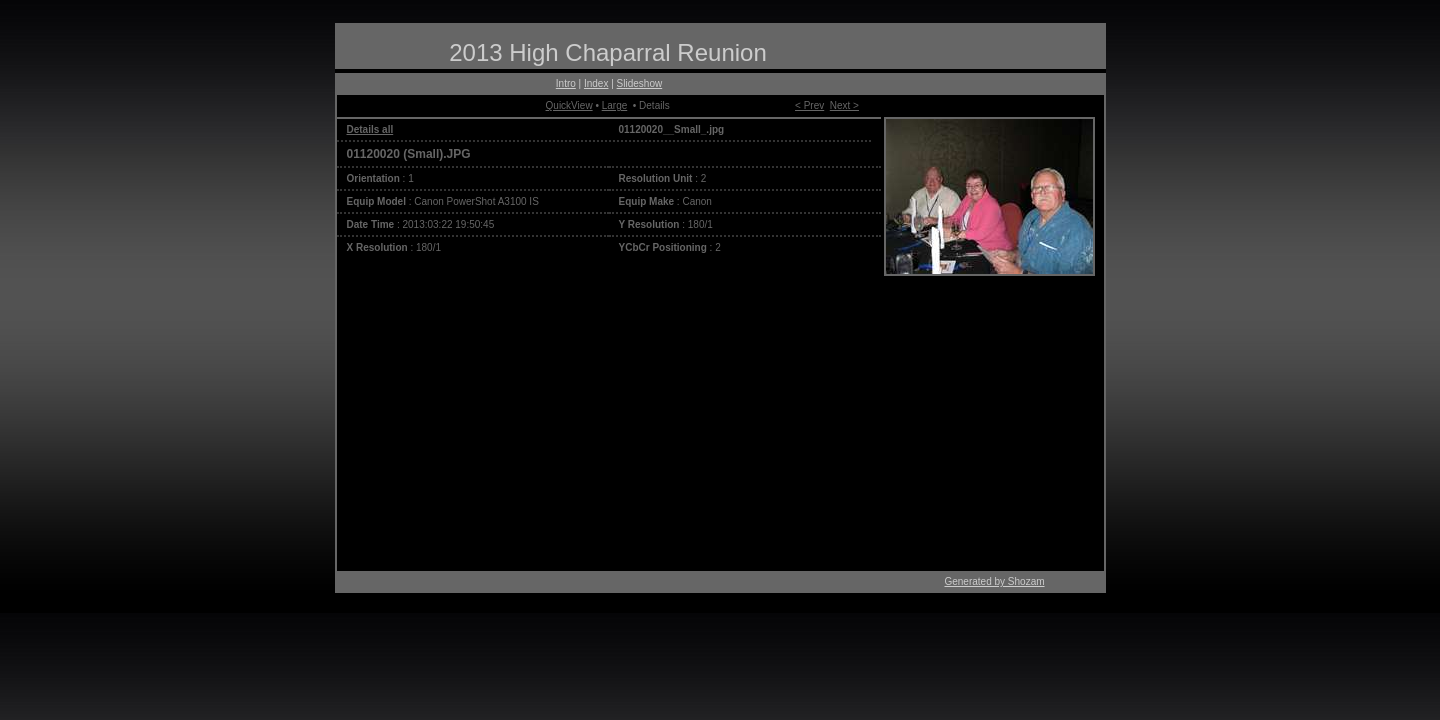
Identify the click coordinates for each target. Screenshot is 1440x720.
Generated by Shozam (994, 581)
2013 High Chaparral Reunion (608, 52)
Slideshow (640, 83)
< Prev (809, 105)
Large (615, 105)
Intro (566, 83)
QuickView (569, 105)
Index (596, 83)
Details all (370, 129)
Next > (844, 105)
